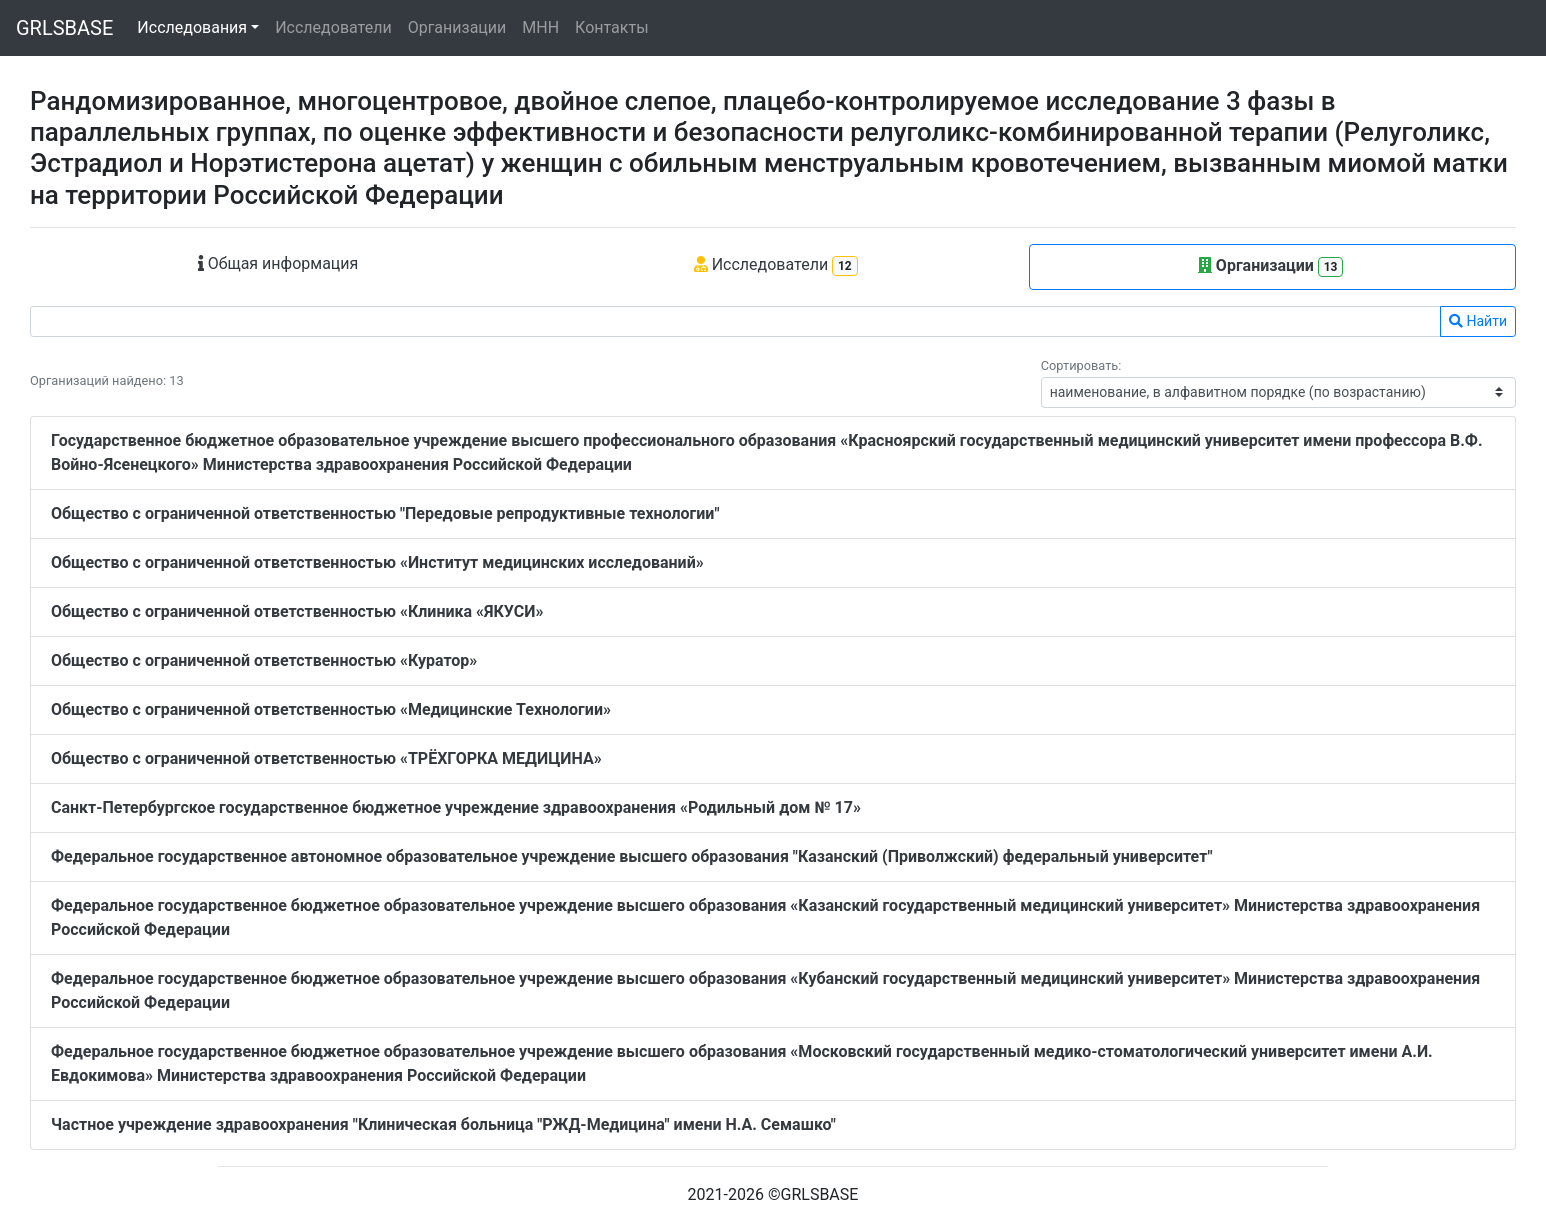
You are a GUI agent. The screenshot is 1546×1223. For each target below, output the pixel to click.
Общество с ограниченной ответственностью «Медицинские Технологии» (331, 709)
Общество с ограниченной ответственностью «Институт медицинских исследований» (377, 562)
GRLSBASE (64, 28)
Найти (1478, 321)
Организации (457, 27)
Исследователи (333, 27)
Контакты (611, 27)
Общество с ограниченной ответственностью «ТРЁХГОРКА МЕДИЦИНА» (326, 758)
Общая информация (278, 263)
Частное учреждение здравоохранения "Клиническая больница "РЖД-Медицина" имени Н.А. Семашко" (443, 1124)
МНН (540, 27)
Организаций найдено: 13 (107, 380)
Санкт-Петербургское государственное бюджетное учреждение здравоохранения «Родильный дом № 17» (456, 807)
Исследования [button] (192, 27)
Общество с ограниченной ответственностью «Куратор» (264, 660)
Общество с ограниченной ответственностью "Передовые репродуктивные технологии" (385, 513)
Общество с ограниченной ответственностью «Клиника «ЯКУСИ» (297, 611)
